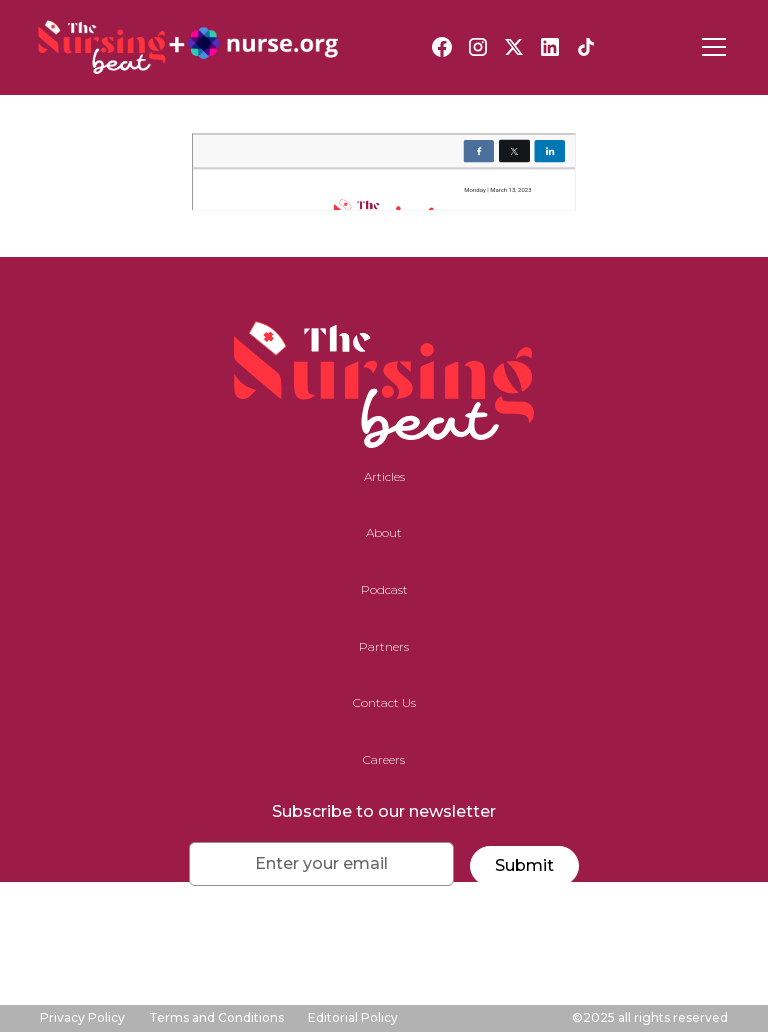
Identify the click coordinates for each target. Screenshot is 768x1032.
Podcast (384, 589)
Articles (384, 476)
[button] (710, 47)
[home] (188, 47)
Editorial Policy (353, 1017)
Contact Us (384, 702)
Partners (384, 646)
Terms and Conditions (216, 1017)
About (384, 532)
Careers (384, 759)
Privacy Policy (82, 1017)
